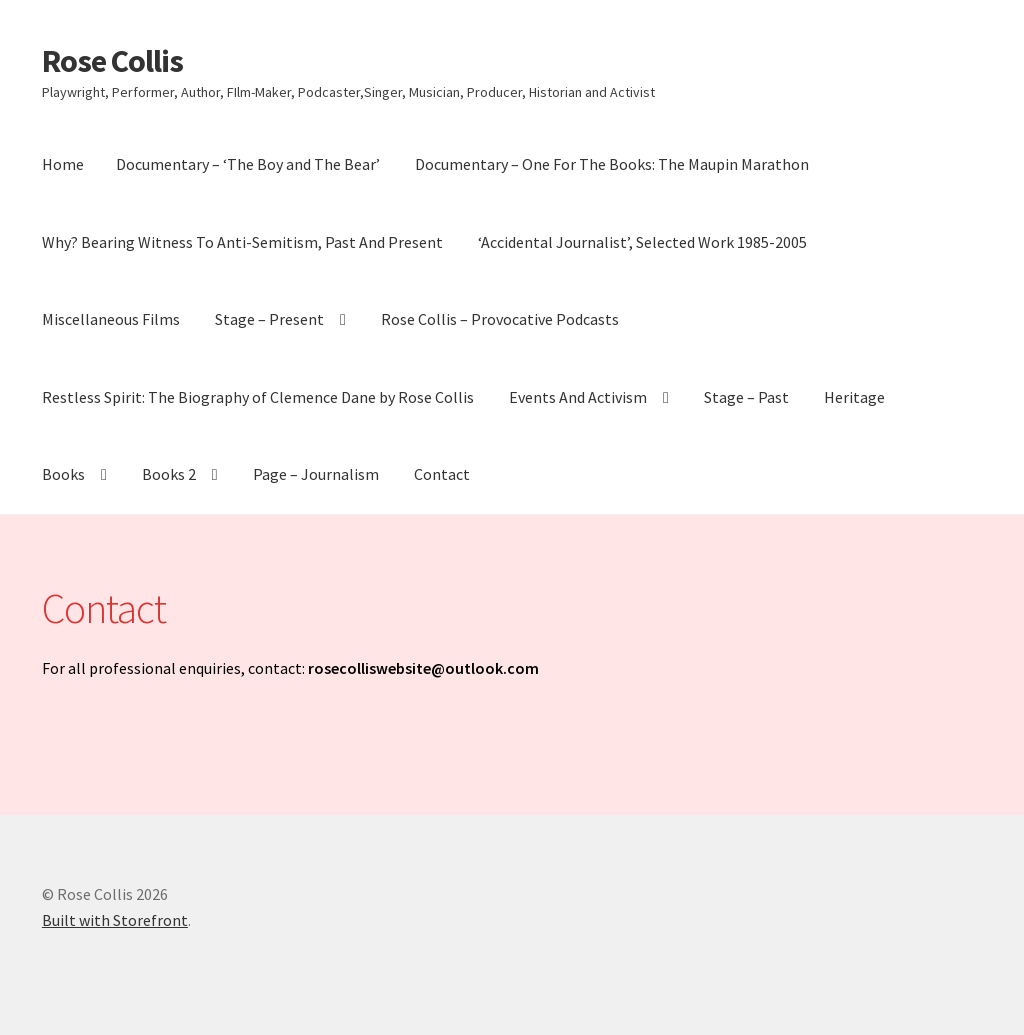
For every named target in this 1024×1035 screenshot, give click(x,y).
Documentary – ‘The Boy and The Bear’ (248, 164)
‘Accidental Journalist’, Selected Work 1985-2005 (642, 242)
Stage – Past (746, 397)
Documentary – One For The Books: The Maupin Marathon (612, 164)
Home (63, 164)
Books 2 (169, 474)
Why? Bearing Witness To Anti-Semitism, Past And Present (242, 242)
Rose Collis (112, 61)
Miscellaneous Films (111, 319)
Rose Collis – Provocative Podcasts (500, 319)
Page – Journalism (316, 474)
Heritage (854, 397)
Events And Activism (578, 397)
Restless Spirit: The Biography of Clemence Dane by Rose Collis (258, 397)
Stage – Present (269, 319)
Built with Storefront (115, 920)
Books (63, 474)
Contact (442, 474)
